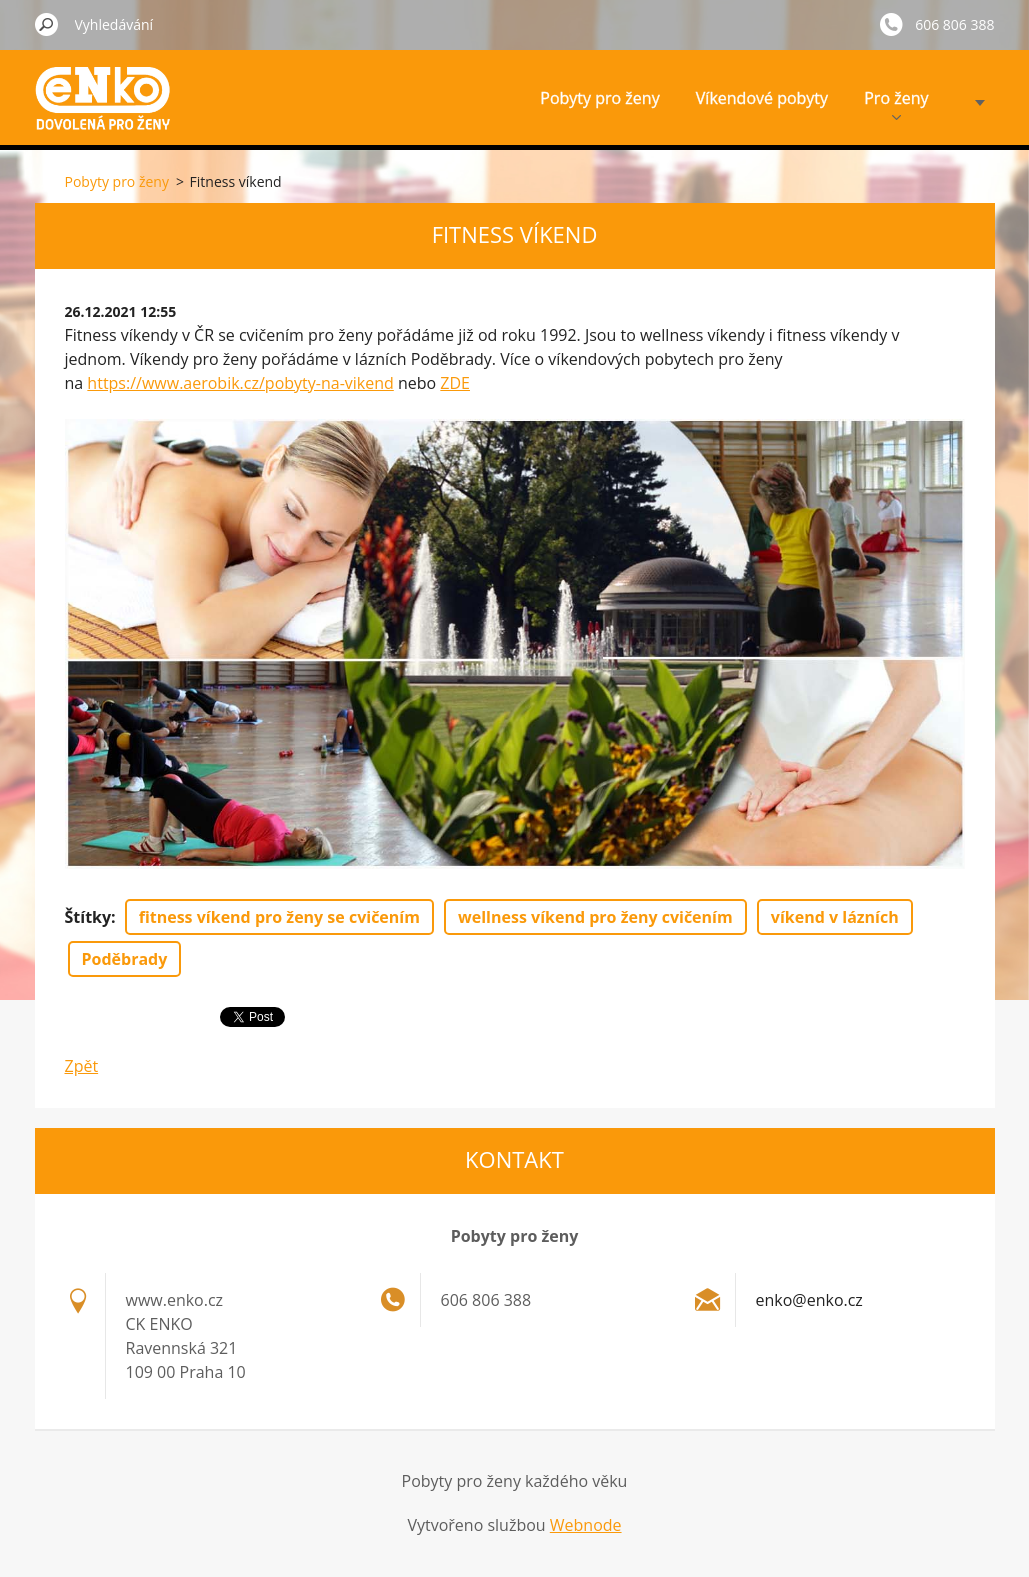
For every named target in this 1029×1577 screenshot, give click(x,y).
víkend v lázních (835, 917)
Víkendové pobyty (762, 98)
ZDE (455, 383)
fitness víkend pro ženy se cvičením (279, 917)
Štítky (88, 917)
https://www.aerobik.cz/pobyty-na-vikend (240, 383)
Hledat (47, 24)
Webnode (586, 1525)
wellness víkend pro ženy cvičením (595, 917)
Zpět (82, 1066)
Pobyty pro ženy (599, 98)
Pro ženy (896, 103)
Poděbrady (125, 959)
